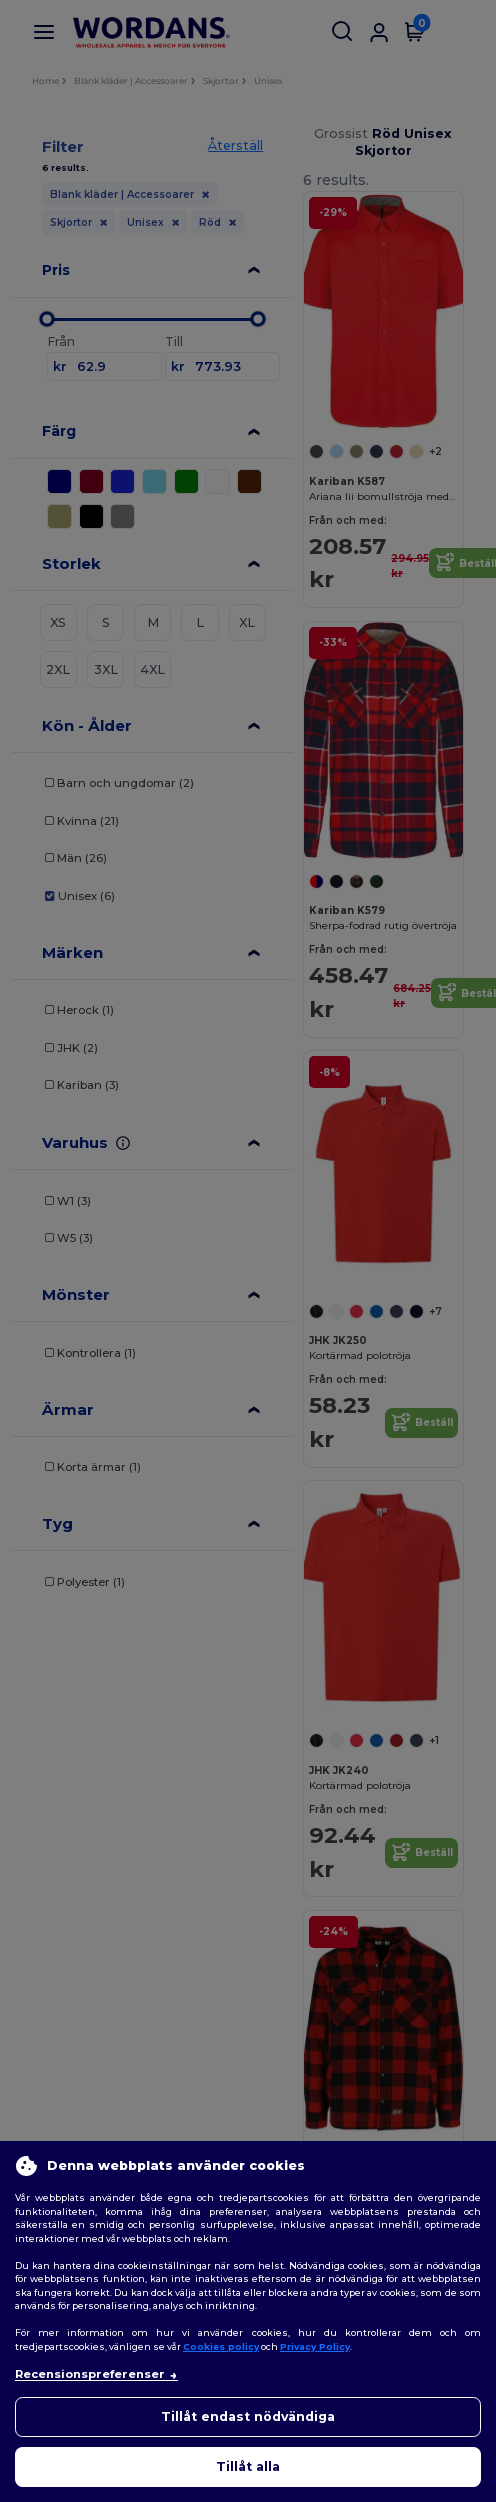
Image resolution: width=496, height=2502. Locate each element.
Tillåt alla (248, 2466)
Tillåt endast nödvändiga (248, 2416)
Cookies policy (221, 2346)
